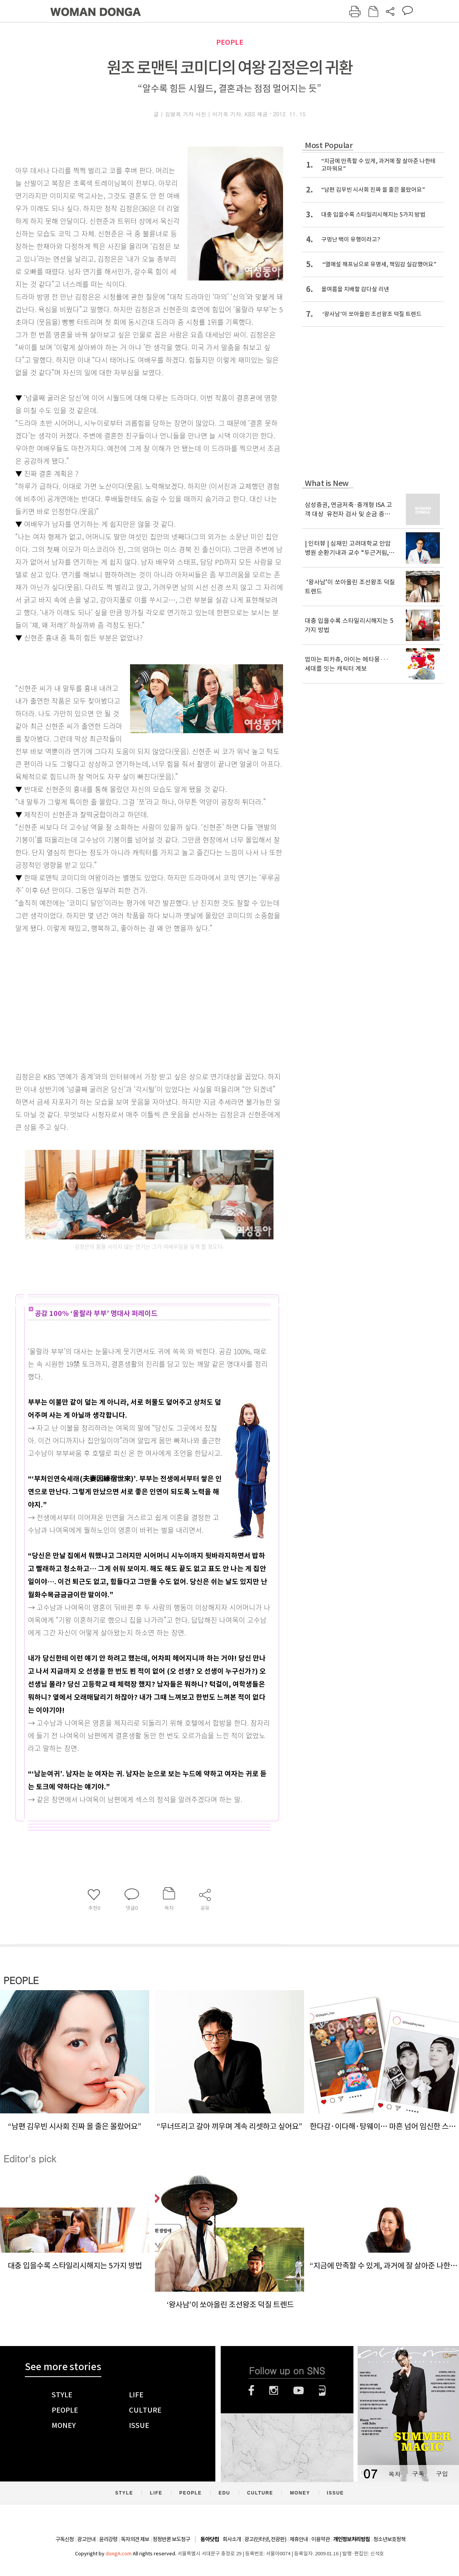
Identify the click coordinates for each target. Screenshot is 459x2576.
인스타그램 (273, 2390)
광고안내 (86, 2539)
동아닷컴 (209, 2539)
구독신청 (64, 2539)
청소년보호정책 (389, 2539)
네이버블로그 (322, 2390)
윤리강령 (108, 2539)
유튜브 (298, 2390)
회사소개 (232, 2539)
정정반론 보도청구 (171, 2539)
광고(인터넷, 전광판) (265, 2539)
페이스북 (251, 2390)
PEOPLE (229, 42)
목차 (394, 2473)
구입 (442, 2473)
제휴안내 (299, 2539)
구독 (418, 2473)
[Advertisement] (114, 1000)
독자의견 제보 (135, 2539)
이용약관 (320, 2539)
